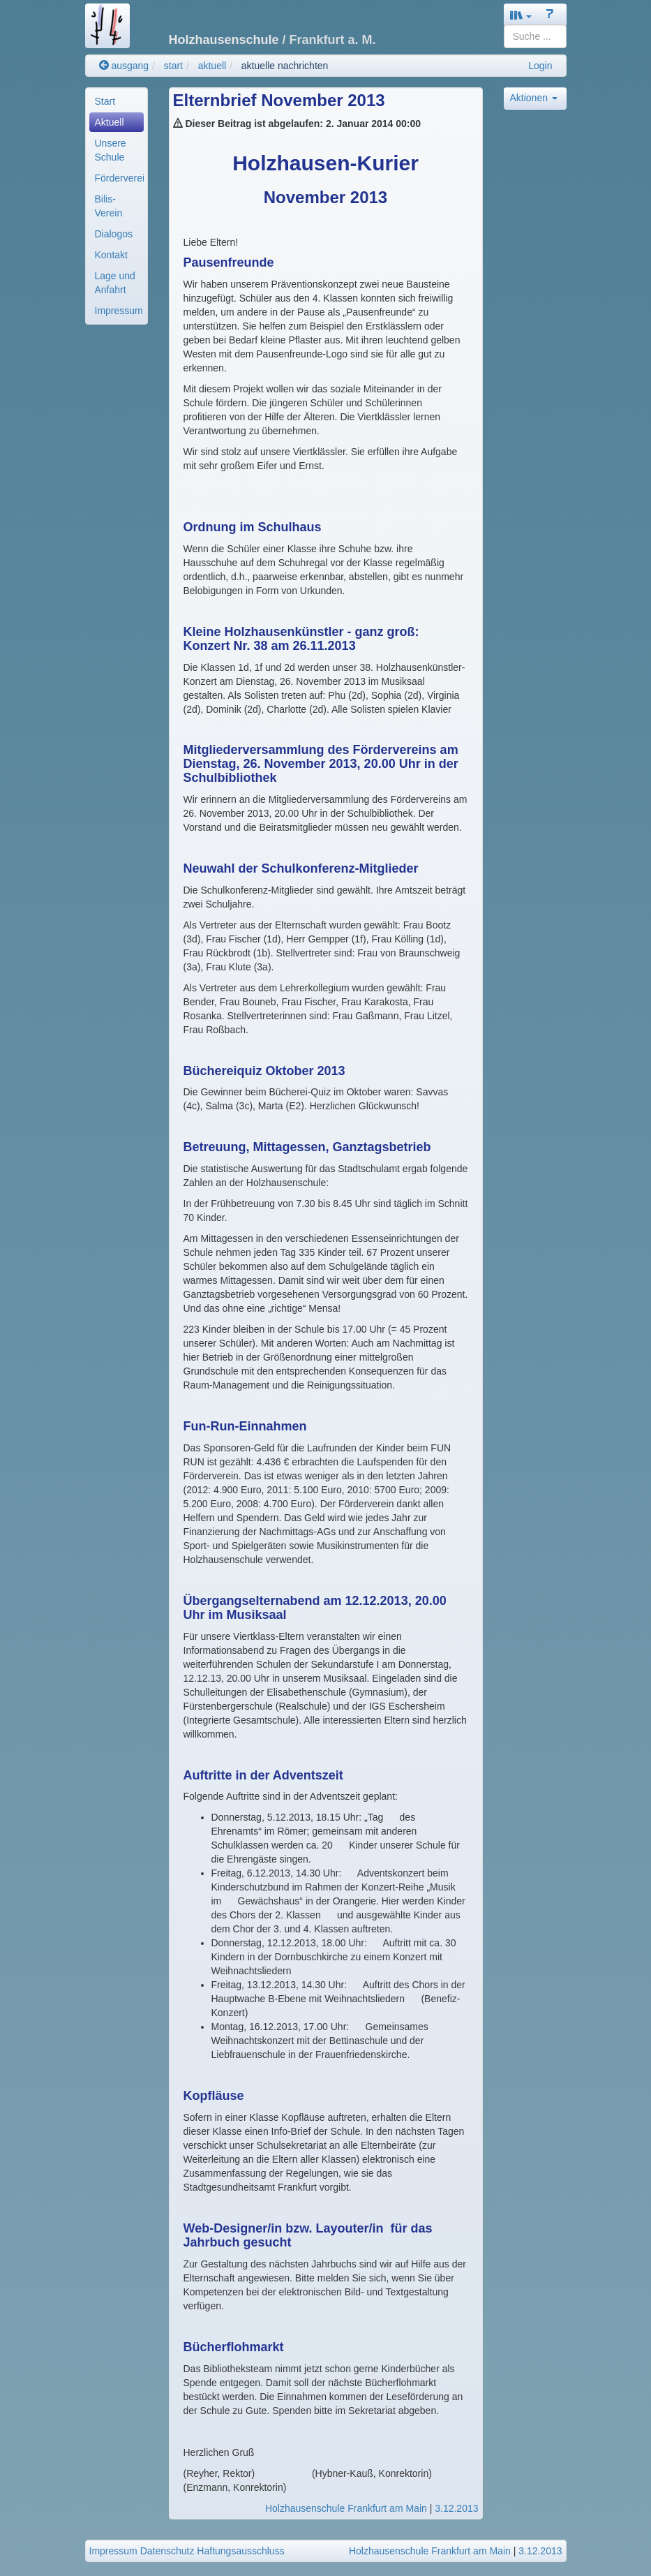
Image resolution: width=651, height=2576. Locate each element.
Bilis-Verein (109, 206)
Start (105, 101)
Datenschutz (167, 2550)
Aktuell (109, 122)
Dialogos (114, 233)
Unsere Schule (110, 150)
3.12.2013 (456, 2508)
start (173, 65)
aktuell (212, 65)
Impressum (119, 310)
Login (540, 65)
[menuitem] (116, 101)
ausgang (124, 65)
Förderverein (119, 178)
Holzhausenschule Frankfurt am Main (346, 2508)
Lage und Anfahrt (115, 282)
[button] (521, 15)
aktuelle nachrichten (285, 65)
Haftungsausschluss (240, 2550)
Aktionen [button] (534, 97)
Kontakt (111, 254)
